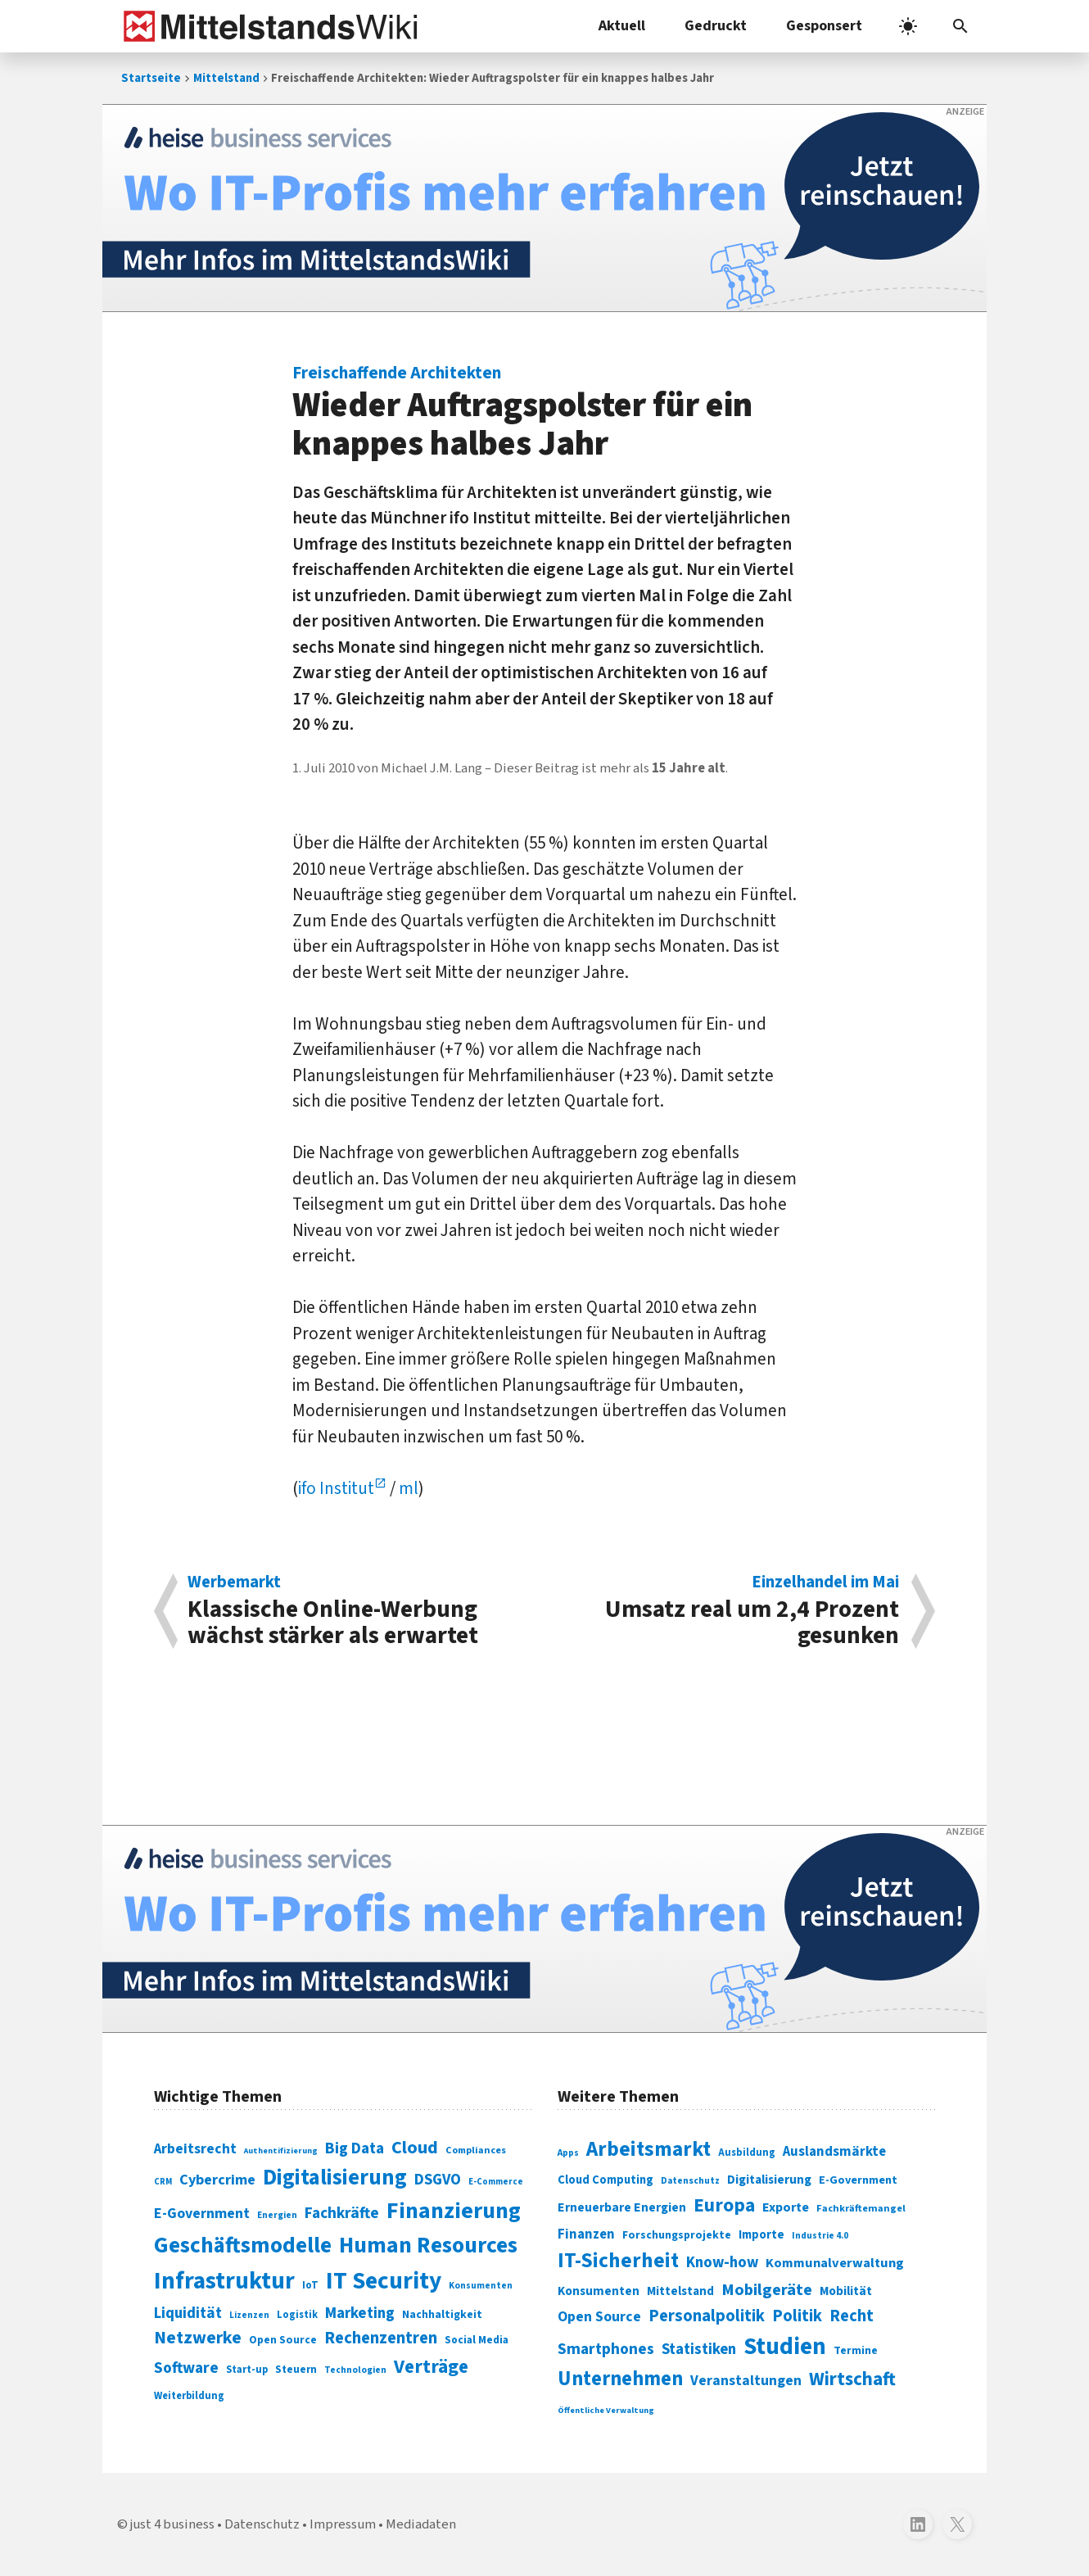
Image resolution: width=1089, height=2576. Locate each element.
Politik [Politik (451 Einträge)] (797, 2316)
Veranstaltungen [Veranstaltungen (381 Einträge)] (746, 2380)
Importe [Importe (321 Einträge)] (761, 2234)
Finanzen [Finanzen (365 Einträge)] (586, 2234)
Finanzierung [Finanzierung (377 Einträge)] (453, 2210)
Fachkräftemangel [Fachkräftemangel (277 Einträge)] (861, 2208)
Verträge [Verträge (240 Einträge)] (431, 2366)
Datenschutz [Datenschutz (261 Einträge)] (690, 2181)
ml (408, 1488)
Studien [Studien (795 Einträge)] (784, 2346)
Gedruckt (716, 26)
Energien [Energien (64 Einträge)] (277, 2215)
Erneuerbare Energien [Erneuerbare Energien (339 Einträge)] (622, 2207)
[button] (960, 26)
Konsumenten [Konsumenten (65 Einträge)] (481, 2286)
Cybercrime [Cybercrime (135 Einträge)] (217, 2179)
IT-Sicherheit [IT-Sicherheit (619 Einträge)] (618, 2260)
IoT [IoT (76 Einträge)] (310, 2285)
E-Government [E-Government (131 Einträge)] (202, 2213)
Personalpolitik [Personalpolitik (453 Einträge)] (706, 2316)
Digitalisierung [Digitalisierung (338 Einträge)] (335, 2177)
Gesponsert (824, 26)
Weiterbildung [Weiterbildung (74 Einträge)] (189, 2395)
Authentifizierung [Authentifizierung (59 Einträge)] (281, 2150)
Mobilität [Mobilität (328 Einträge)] (846, 2291)
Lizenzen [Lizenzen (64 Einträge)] (249, 2315)
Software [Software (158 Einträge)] (186, 2367)
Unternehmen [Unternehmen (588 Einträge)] (620, 2379)
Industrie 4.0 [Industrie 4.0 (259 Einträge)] (820, 2235)
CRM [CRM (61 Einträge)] (163, 2181)
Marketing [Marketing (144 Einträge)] (360, 2313)
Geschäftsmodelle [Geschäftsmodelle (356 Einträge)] (243, 2245)
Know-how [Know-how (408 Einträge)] (722, 2262)
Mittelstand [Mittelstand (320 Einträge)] (680, 2291)
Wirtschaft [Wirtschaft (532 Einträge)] (852, 2379)
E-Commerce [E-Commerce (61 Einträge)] (495, 2181)
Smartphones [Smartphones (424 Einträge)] (606, 2349)
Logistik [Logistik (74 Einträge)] (297, 2314)
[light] (908, 26)
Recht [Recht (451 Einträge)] (851, 2316)
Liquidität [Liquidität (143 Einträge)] (188, 2313)
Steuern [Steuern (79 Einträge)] (296, 2369)
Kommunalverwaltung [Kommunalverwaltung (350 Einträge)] (835, 2263)
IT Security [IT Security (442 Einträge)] (383, 2281)
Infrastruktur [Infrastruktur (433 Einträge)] (224, 2281)
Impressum (343, 2524)
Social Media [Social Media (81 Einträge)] (476, 2339)
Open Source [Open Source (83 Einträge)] (283, 2339)
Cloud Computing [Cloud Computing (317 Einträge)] (605, 2180)
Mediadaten (421, 2524)
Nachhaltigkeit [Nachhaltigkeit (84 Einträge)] (442, 2315)
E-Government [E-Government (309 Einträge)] (858, 2180)
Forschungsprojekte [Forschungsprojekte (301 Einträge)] (676, 2235)
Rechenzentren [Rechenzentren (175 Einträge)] (380, 2338)
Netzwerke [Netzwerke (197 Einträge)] (198, 2338)
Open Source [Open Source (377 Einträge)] (599, 2317)
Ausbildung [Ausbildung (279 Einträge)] (746, 2152)
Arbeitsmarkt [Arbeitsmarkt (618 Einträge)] (648, 2149)
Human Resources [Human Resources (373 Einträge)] (428, 2245)
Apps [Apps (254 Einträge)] (568, 2152)
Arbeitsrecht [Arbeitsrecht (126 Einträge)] (195, 2149)
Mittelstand (226, 78)
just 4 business (172, 2524)
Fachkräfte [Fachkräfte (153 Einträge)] (342, 2213)
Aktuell (622, 26)
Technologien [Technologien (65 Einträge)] (355, 2370)
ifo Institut (336, 1488)
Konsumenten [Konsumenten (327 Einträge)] (598, 2291)
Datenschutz (262, 2524)
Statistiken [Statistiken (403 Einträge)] (699, 2349)
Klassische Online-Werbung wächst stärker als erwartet (357, 1611)
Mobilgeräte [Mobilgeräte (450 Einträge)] (766, 2290)
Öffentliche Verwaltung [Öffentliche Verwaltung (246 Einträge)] (606, 2410)
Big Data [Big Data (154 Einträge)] (354, 2148)
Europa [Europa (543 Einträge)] (724, 2205)
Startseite (151, 78)
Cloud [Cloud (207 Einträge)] (414, 2148)
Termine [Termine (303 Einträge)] (856, 2351)
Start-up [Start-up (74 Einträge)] (247, 2369)
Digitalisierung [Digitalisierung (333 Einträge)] (769, 2180)
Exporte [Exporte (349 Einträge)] (785, 2207)
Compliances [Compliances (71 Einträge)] (475, 2150)
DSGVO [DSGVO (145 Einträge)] (437, 2180)
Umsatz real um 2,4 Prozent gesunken (730, 1611)
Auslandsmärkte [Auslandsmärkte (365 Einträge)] (834, 2152)
